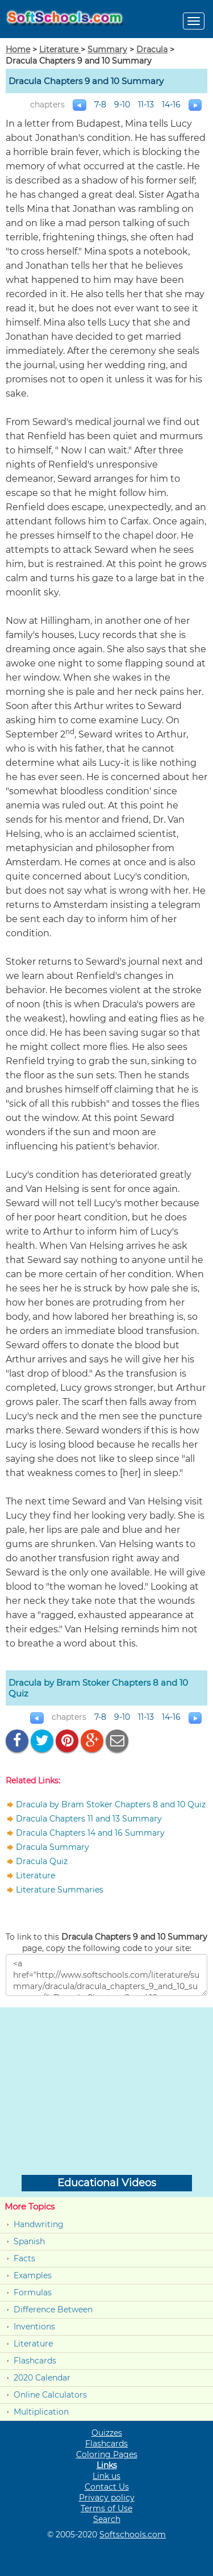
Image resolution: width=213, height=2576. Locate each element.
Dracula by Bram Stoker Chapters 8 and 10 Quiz (111, 1804)
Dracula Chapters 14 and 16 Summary (90, 1833)
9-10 (122, 104)
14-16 (171, 104)
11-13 (146, 104)
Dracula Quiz (42, 1861)
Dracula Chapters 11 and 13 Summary (89, 1819)
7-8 (100, 104)
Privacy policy (107, 2497)
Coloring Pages (106, 2454)
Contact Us (107, 2487)
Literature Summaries (59, 1890)
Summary (107, 49)
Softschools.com (132, 2534)
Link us (106, 2476)
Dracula (152, 49)
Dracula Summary (52, 1847)
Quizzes (106, 2433)
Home (18, 49)
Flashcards (35, 2361)
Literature (60, 49)
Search (106, 2519)
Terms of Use (106, 2508)
